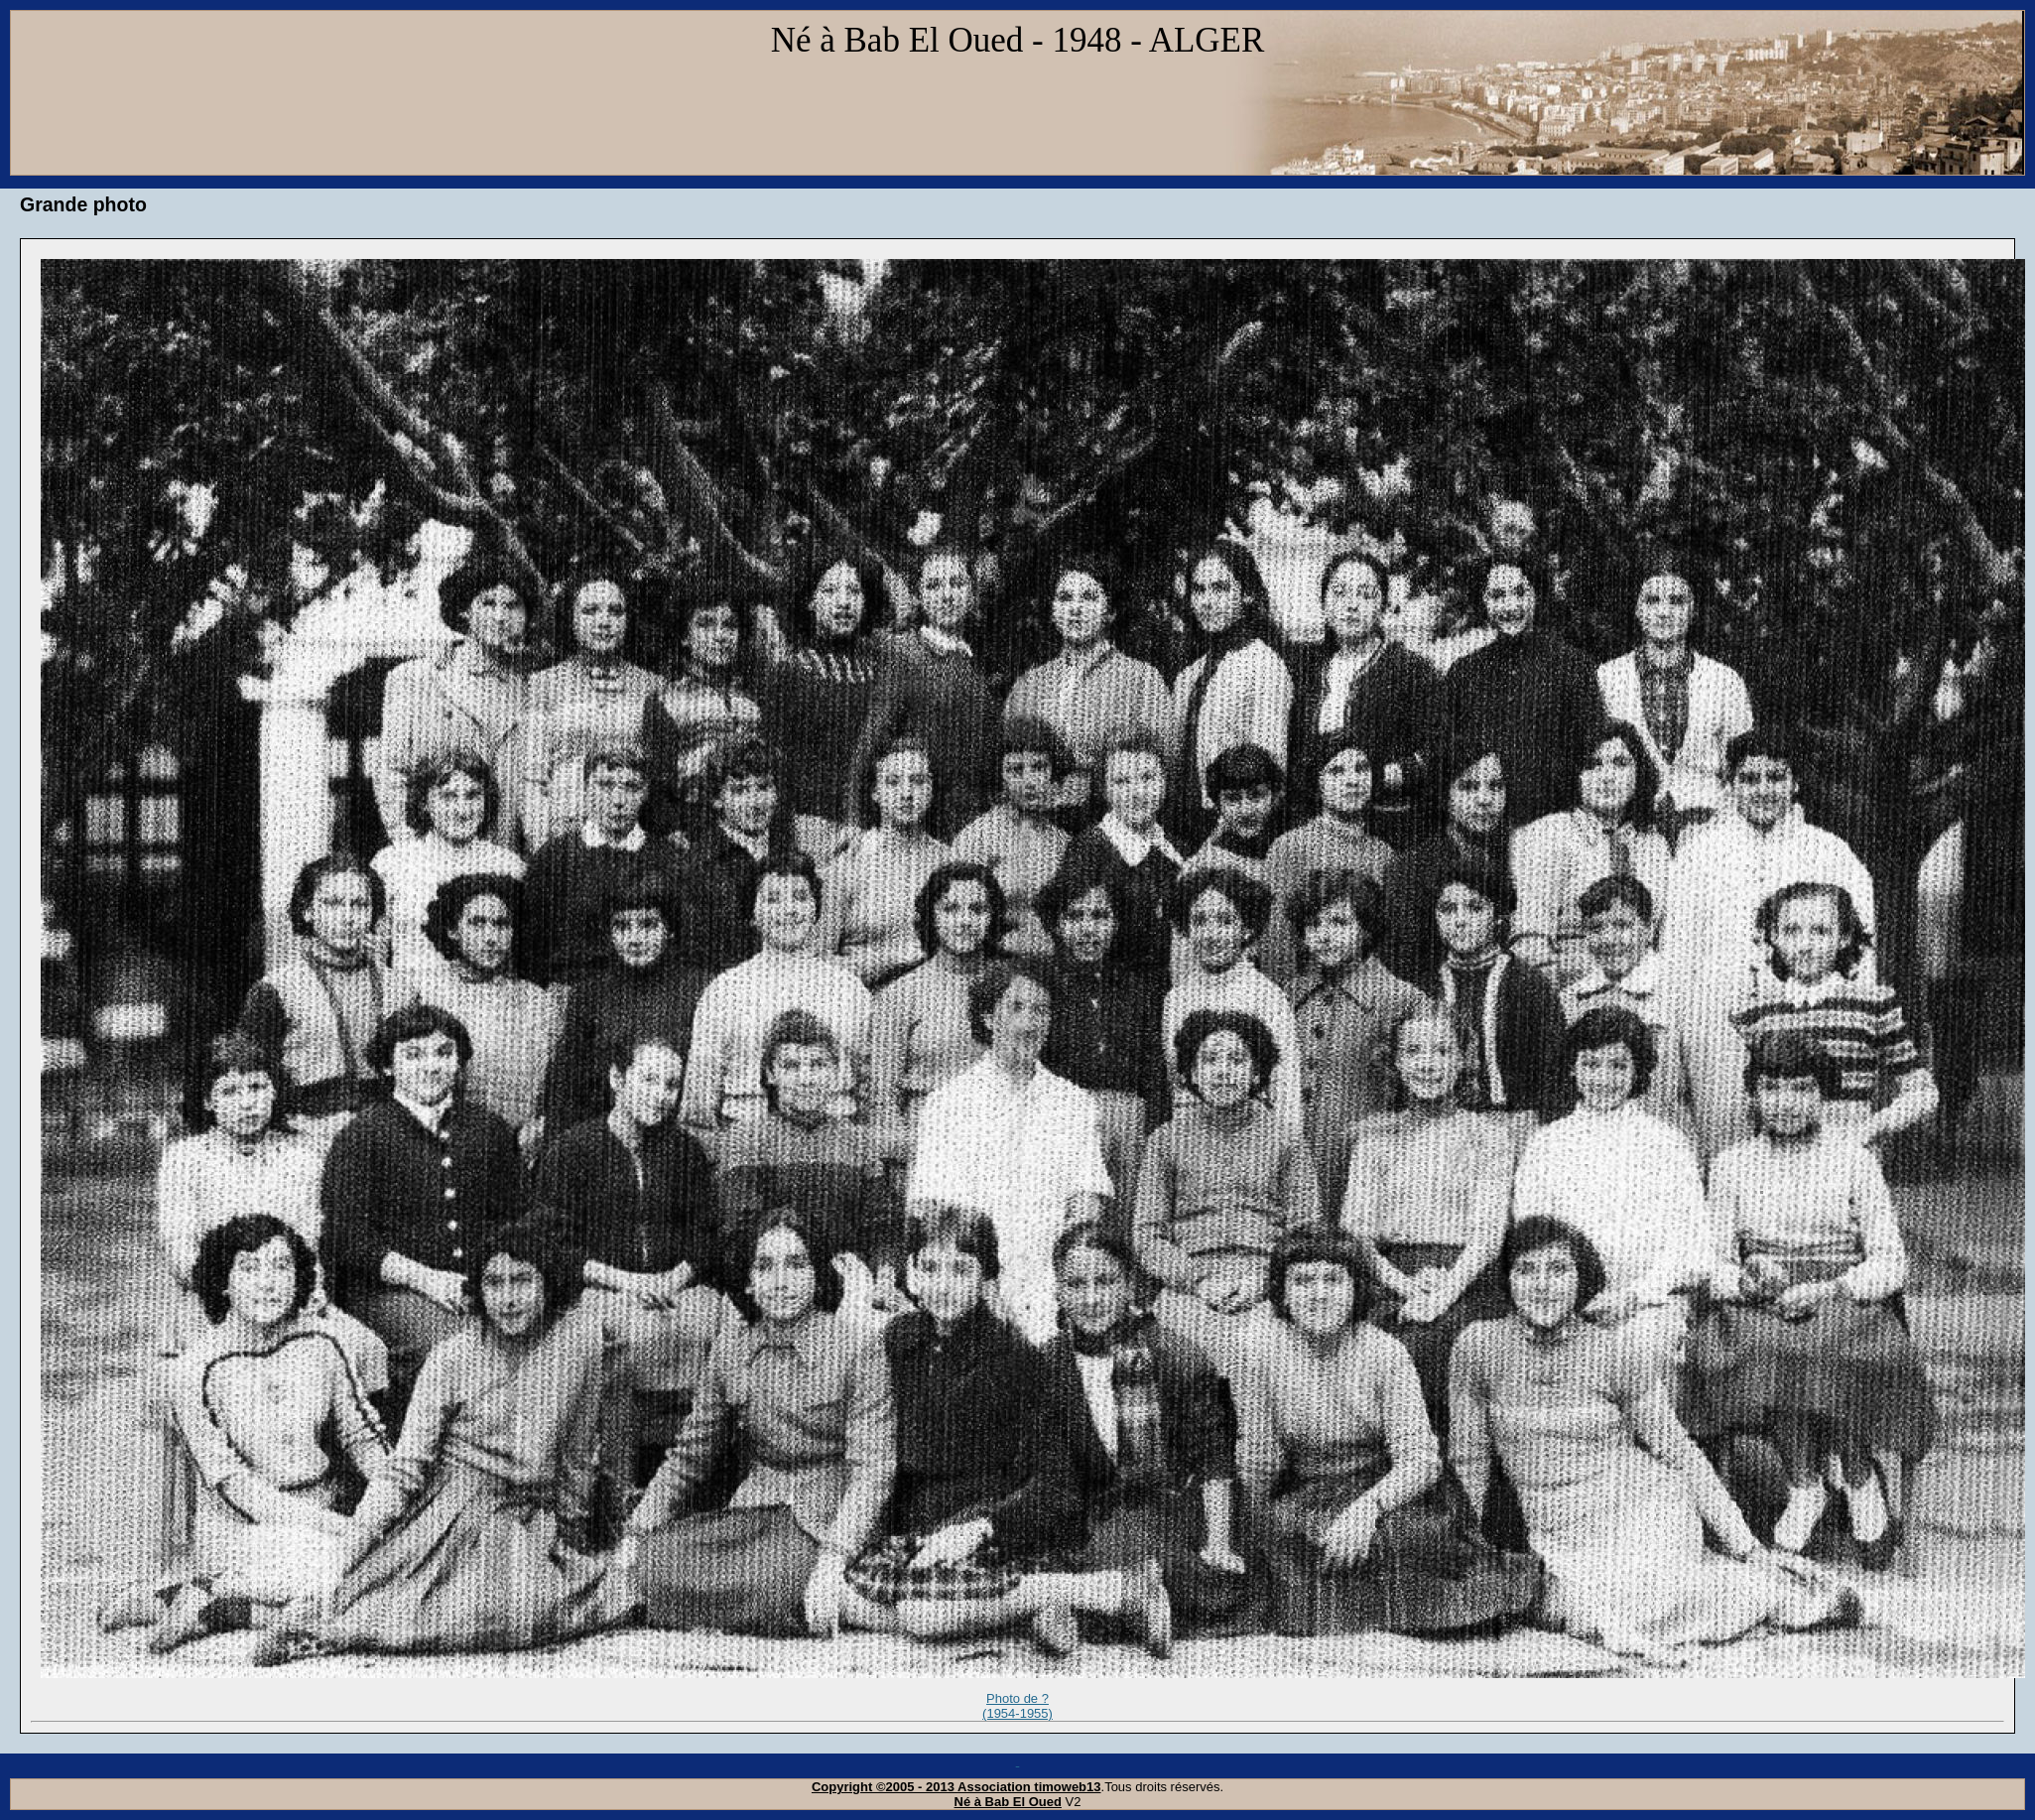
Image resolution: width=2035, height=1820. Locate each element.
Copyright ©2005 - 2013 (884, 1786)
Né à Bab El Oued (1008, 1801)
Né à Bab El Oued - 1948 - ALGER (1018, 40)
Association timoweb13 (1028, 1786)
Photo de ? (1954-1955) (1017, 1707)
